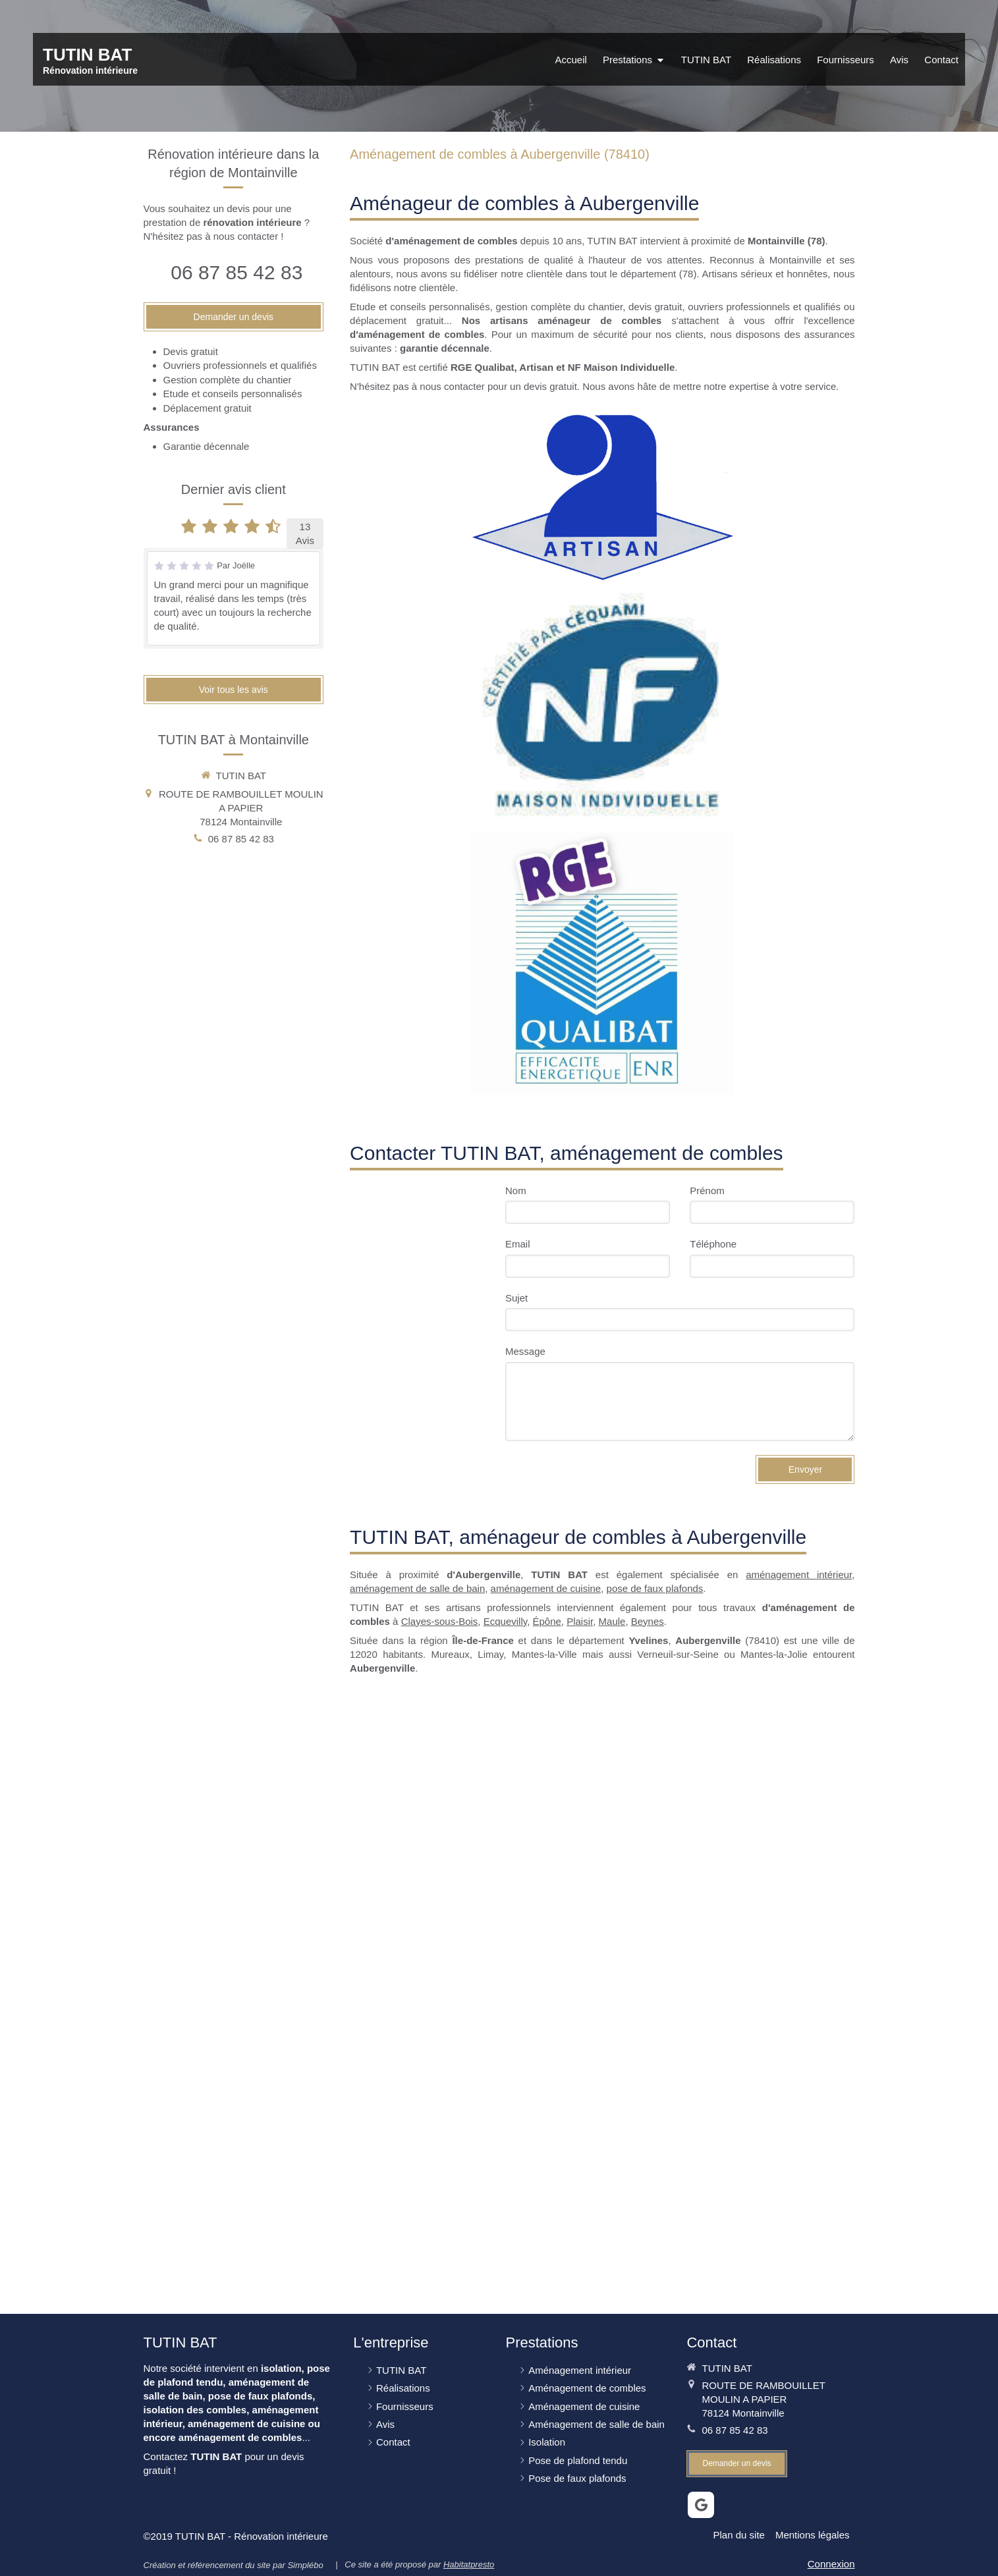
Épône (546, 1621)
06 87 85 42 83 (236, 272)
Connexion (831, 2563)
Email (517, 1243)
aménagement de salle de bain (417, 1588)
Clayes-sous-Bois (439, 1621)
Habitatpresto (468, 2564)
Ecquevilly (505, 1621)
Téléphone (713, 1243)
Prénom (707, 1190)
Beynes (647, 1621)
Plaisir (580, 1621)
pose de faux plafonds (655, 1588)
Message (525, 1351)
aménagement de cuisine (546, 1588)
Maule (612, 1621)
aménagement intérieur (799, 1574)
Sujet (516, 1297)
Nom (515, 1190)
